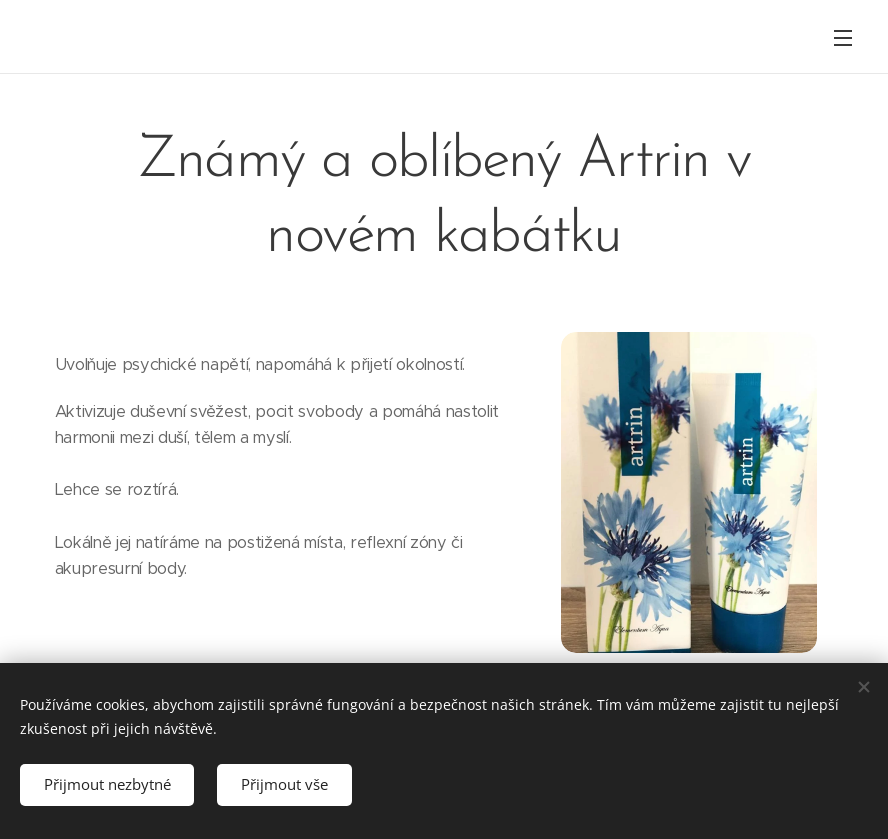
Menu (843, 38)
